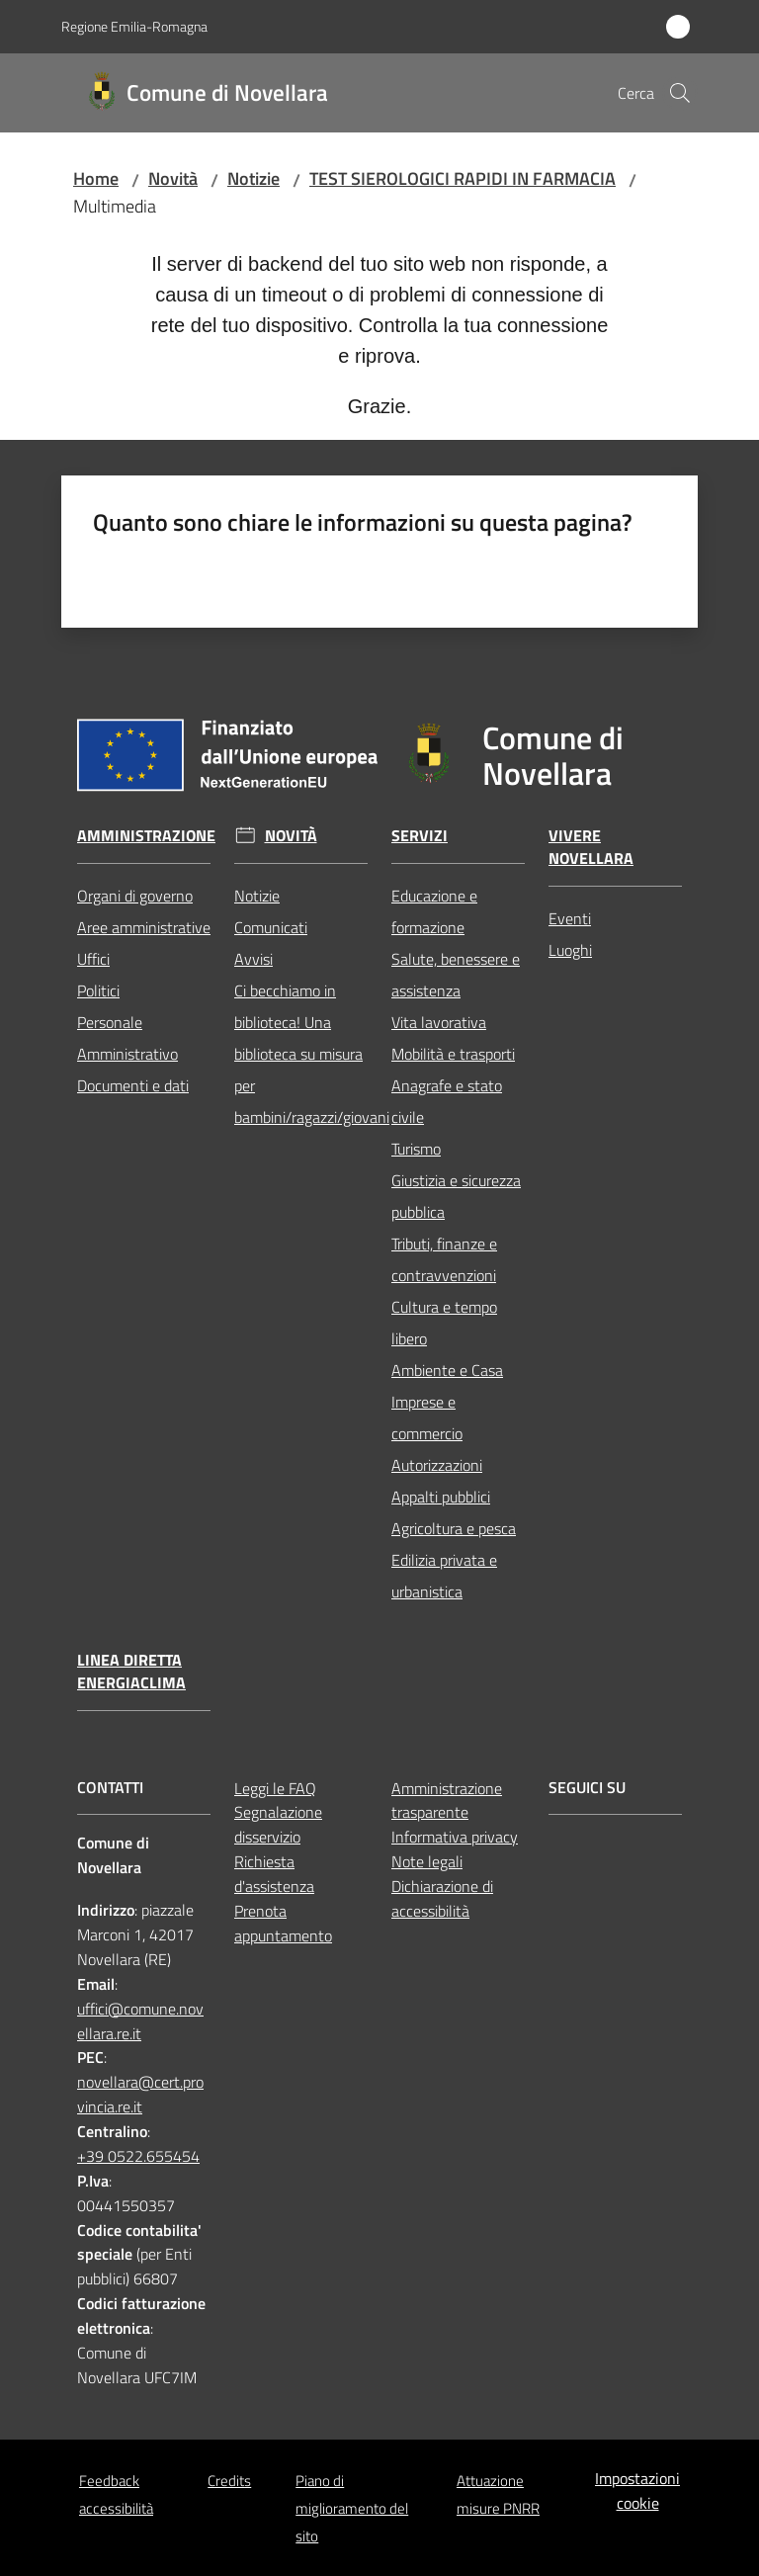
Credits (229, 2480)
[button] (680, 93)
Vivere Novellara (590, 847)
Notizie (253, 178)
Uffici (93, 959)
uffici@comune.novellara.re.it (140, 2021)
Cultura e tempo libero (444, 1322)
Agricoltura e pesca (453, 1528)
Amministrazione (146, 835)
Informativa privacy (454, 1836)
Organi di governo (135, 895)
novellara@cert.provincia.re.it (140, 2094)
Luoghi (570, 950)
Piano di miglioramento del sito (351, 2508)
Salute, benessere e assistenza (455, 974)
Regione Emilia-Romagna (134, 26)
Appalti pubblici (440, 1496)
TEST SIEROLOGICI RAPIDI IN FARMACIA (462, 178)
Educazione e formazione (434, 911)
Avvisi (253, 959)
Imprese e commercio (427, 1417)
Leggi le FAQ (275, 1788)
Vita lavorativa (438, 1022)
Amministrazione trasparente (446, 1800)
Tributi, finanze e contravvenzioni (444, 1259)
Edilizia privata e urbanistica (444, 1575)
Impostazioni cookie (637, 2490)
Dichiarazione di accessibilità (442, 1898)
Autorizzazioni (436, 1465)
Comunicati (270, 927)
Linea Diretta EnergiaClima (131, 1671)
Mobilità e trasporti (453, 1054)
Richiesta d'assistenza (274, 1873)
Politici (98, 990)
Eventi (569, 918)
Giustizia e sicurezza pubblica (456, 1196)
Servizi (419, 835)
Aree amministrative (144, 927)
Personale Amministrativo (127, 1038)
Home (96, 178)
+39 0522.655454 (138, 2156)
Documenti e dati (133, 1085)
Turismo (416, 1148)
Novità (173, 178)
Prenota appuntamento (283, 1923)
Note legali (427, 1861)
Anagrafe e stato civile (446, 1101)
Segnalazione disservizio (278, 1824)
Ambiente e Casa (447, 1370)
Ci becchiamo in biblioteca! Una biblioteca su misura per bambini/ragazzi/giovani (301, 1054)
